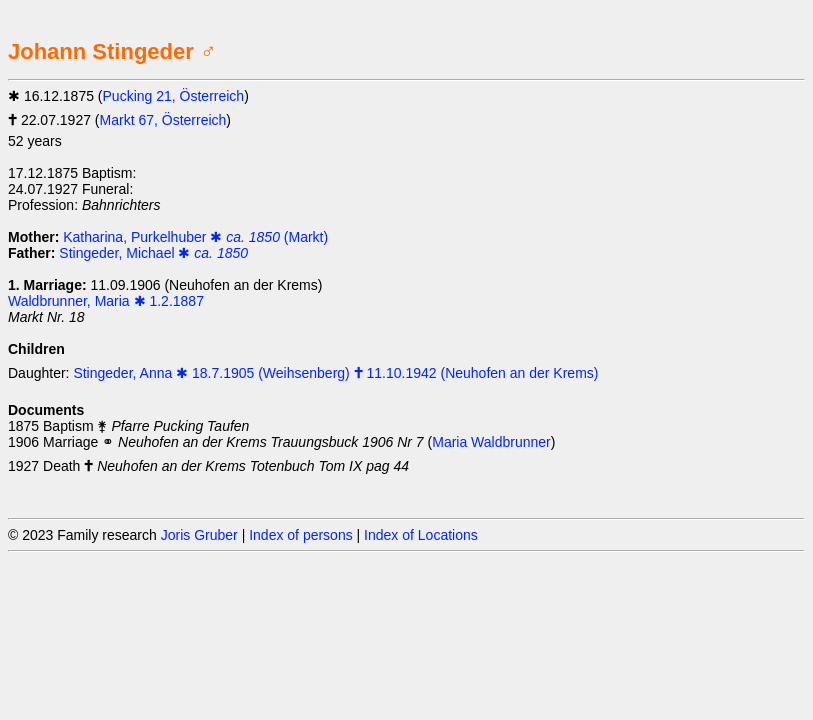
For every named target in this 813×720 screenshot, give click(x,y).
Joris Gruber (199, 535)
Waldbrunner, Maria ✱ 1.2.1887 (106, 301)
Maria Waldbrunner (491, 442)
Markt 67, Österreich (163, 120)
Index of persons (301, 535)
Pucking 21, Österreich (174, 96)
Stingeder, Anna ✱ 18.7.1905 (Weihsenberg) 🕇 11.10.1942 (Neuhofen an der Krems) (335, 373)
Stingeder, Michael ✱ (153, 253)
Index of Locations (421, 535)
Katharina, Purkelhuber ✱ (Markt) (195, 237)
